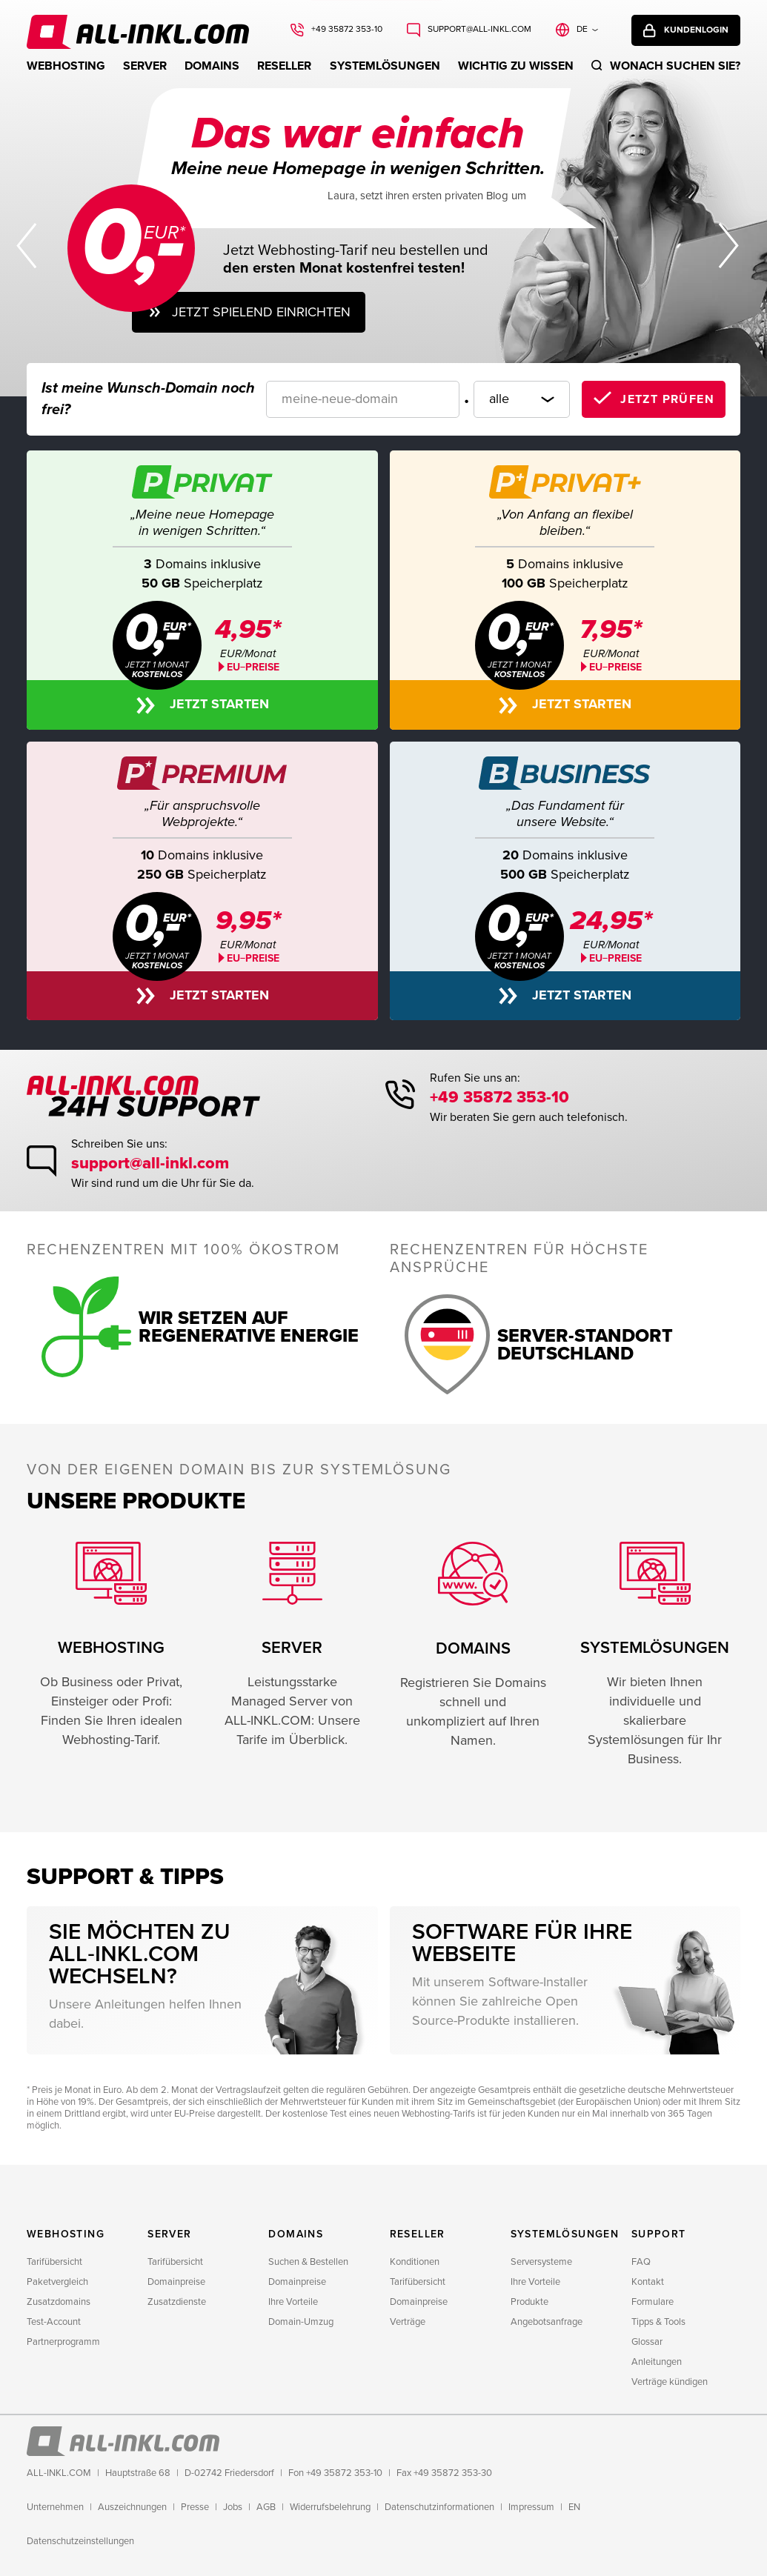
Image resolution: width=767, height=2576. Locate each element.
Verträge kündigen (669, 2382)
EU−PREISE (615, 667)
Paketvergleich (57, 2282)
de (582, 29)
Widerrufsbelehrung (330, 2507)
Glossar (647, 2342)
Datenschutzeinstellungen (80, 2541)
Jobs (232, 2507)
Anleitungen (656, 2362)
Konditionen (414, 2262)
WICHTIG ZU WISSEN (516, 66)
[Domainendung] (522, 399)
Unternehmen (55, 2507)
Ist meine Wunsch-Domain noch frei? (148, 399)
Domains (212, 66)
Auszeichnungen (132, 2507)
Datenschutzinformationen (439, 2507)
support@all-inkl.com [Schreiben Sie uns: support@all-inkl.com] (479, 29)
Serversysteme (541, 2262)
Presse (195, 2507)
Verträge (407, 2322)
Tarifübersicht (54, 2262)
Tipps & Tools (658, 2322)
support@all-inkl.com (150, 1164)
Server (145, 66)
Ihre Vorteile (293, 2302)
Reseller (284, 66)
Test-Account (54, 2322)
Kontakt (647, 2282)
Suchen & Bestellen (308, 2262)
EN (574, 2507)
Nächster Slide (730, 245)
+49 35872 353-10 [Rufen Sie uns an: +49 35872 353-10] (346, 29)
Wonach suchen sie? (675, 66)
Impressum (531, 2507)
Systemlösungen (385, 66)
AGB (266, 2507)
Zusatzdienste (176, 2302)
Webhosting (66, 66)
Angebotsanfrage (546, 2322)
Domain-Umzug (300, 2322)
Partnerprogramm (63, 2342)
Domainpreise (176, 2282)
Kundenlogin (696, 30)
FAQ (641, 2262)
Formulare (652, 2302)
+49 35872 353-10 (499, 1098)
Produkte (529, 2302)
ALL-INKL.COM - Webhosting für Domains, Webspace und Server (101, 26)
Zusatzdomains (58, 2302)
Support (658, 2234)
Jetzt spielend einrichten (261, 312)
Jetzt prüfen (667, 399)
